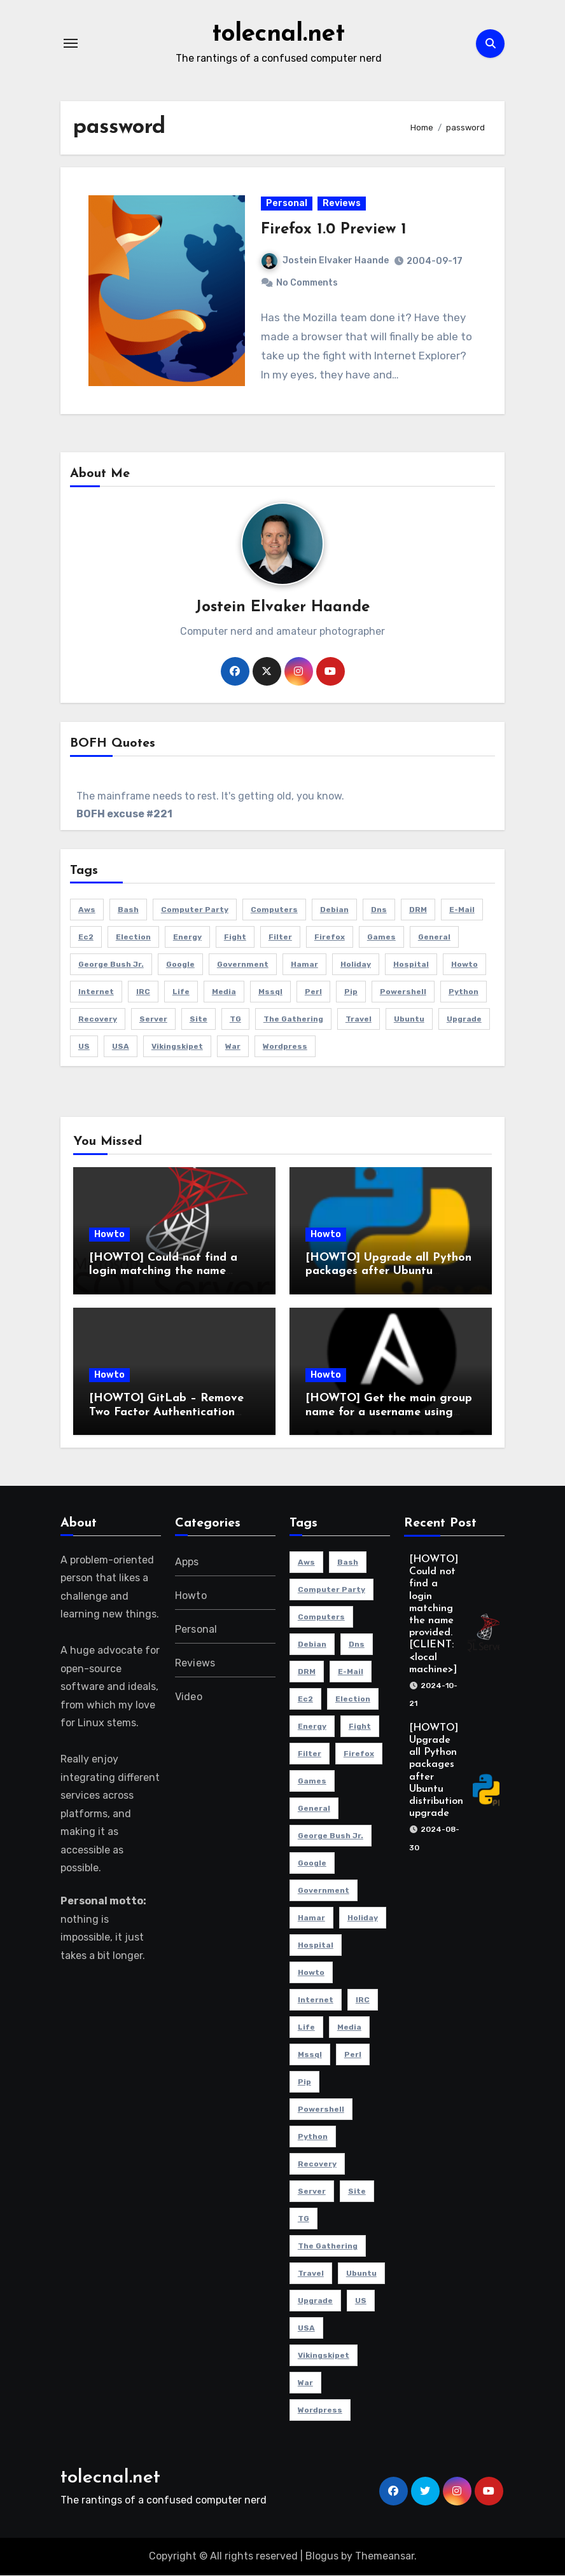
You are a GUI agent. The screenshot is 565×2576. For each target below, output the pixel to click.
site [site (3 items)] (198, 1019)
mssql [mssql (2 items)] (270, 992)
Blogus (321, 2557)
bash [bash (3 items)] (128, 910)
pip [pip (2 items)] (351, 992)
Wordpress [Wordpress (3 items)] (285, 1046)
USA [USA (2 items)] (120, 1046)
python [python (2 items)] (463, 992)
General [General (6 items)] (434, 937)
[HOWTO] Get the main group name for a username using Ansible (388, 1412)
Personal (286, 203)
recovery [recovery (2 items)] (97, 1019)
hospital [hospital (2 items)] (411, 964)
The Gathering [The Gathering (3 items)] (293, 1019)
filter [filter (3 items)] (280, 937)
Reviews (342, 203)
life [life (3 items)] (181, 992)
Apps (187, 1562)
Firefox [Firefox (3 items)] (329, 937)
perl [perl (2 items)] (313, 992)
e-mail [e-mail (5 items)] (462, 910)
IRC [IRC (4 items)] (143, 992)
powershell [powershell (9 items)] (403, 992)
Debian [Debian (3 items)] (334, 910)
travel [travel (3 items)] (358, 1019)
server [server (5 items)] (153, 1019)
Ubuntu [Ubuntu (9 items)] (409, 1019)
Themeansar (384, 2557)
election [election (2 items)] (133, 937)
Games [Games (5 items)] (381, 937)
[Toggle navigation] (70, 43)
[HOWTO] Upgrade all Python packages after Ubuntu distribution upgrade (388, 1272)
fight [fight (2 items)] (235, 937)
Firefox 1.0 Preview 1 (334, 230)
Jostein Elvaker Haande (325, 261)
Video (188, 1697)
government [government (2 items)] (243, 964)
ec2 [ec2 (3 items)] (86, 937)
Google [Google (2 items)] (180, 964)
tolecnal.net (278, 34)
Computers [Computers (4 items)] (274, 910)
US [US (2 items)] (84, 1046)
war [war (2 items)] (233, 1046)
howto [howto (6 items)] (464, 964)
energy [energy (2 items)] (187, 937)
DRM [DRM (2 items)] (418, 910)
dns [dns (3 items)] (379, 910)
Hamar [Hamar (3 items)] (304, 964)
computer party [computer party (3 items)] (194, 910)
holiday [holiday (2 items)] (355, 964)
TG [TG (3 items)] (235, 1019)
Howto (109, 1234)
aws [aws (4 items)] (86, 910)
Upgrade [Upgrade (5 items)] (464, 1019)
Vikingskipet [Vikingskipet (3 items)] (177, 1046)
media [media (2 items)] (224, 992)
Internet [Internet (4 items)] (96, 992)
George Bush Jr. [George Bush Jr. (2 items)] (111, 964)
